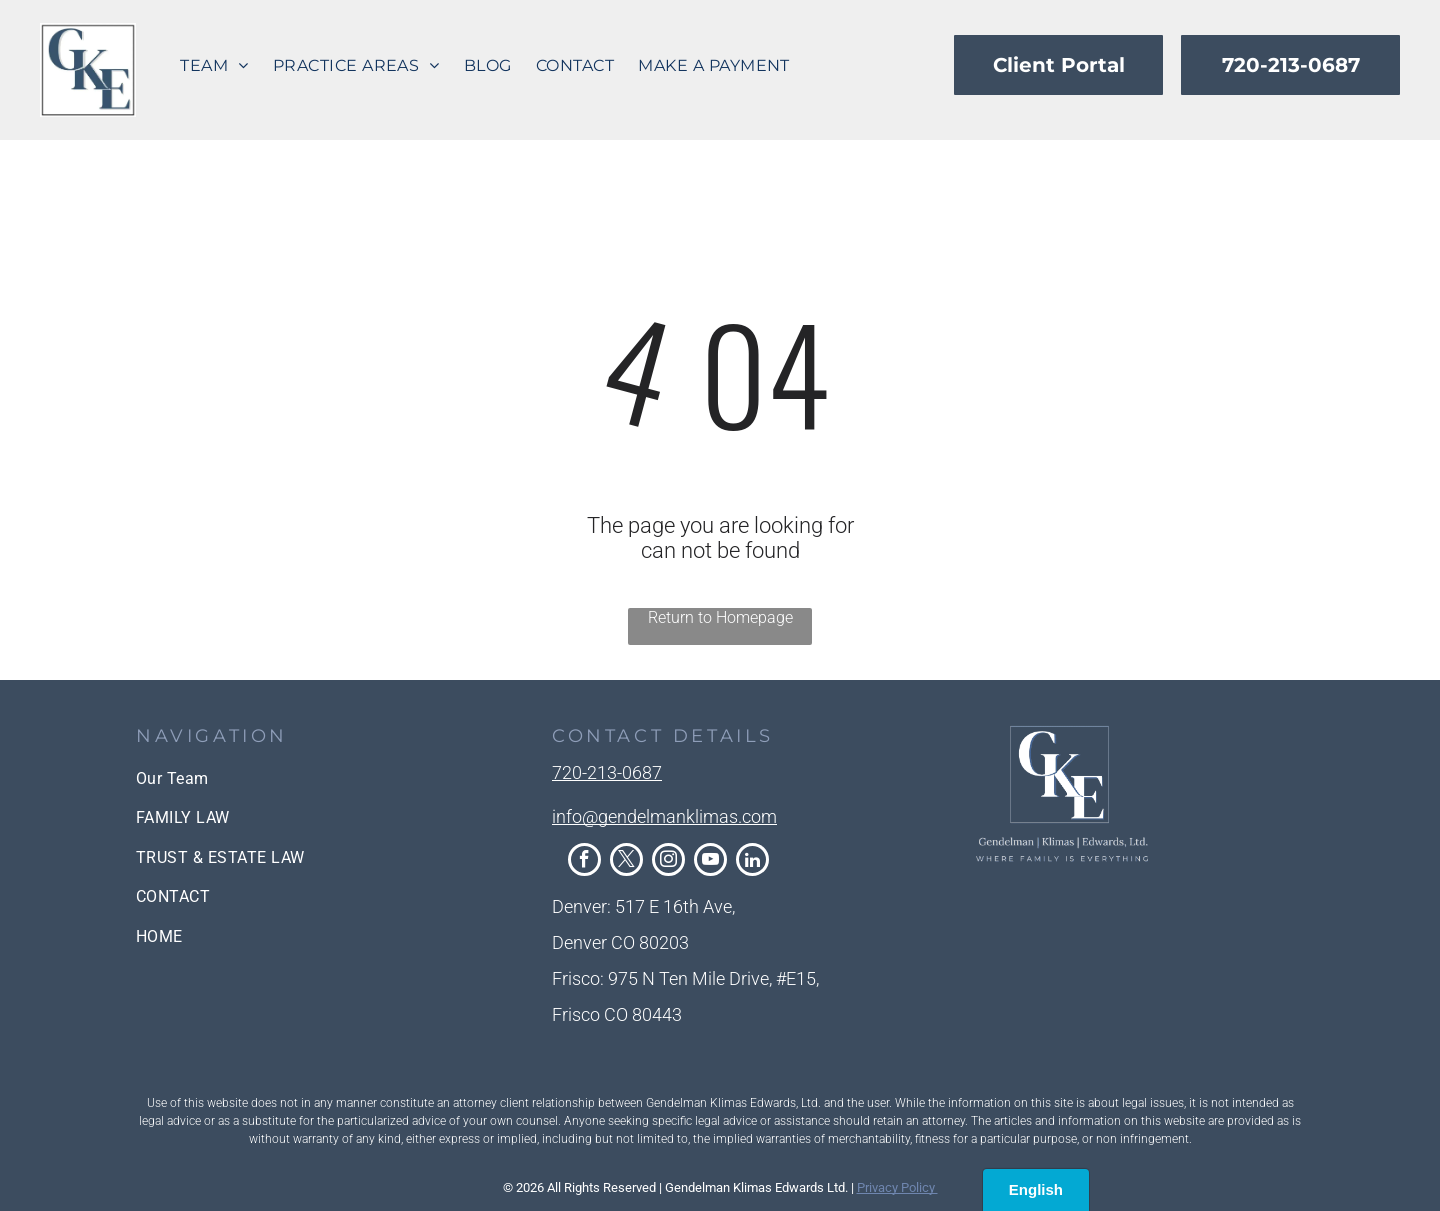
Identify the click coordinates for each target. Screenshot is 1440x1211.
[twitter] (626, 862)
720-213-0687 (607, 772)
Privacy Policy (897, 1187)
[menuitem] (214, 65)
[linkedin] (752, 862)
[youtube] (710, 862)
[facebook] (584, 862)
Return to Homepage (720, 617)
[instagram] (668, 862)
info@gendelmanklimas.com (664, 816)
